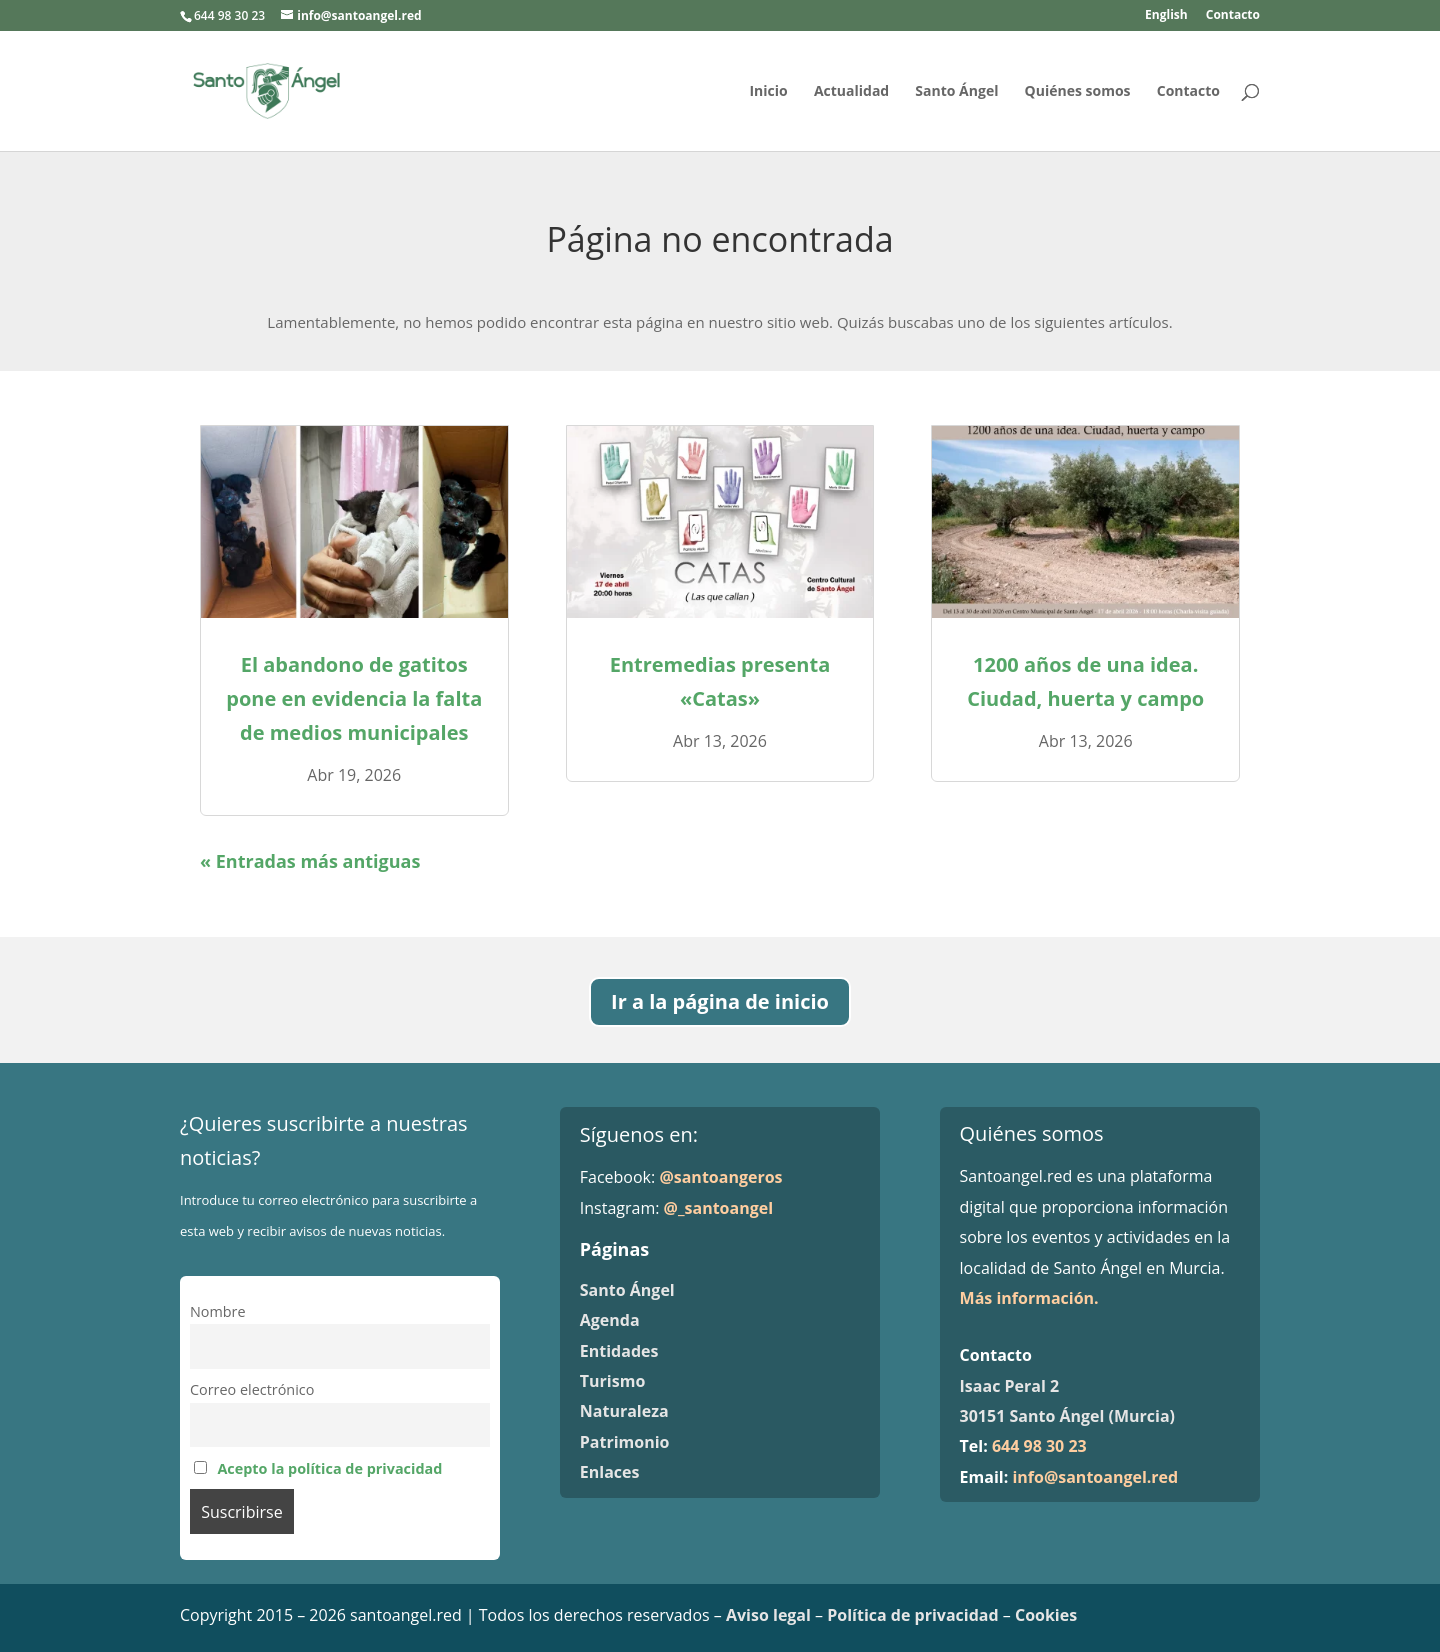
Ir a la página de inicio (720, 1001)
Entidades (619, 1351)
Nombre (218, 1311)
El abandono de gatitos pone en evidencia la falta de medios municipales (354, 698)
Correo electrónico (252, 1389)
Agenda (610, 1320)
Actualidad (851, 92)
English (1166, 16)
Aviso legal (768, 1615)
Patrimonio (625, 1442)
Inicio (768, 92)
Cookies (1046, 1615)
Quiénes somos (1078, 92)
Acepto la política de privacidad (329, 1468)
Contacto (1233, 16)
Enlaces (610, 1472)
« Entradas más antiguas (310, 861)
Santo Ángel (956, 92)
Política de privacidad (912, 1615)
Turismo (613, 1381)
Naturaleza (624, 1411)
